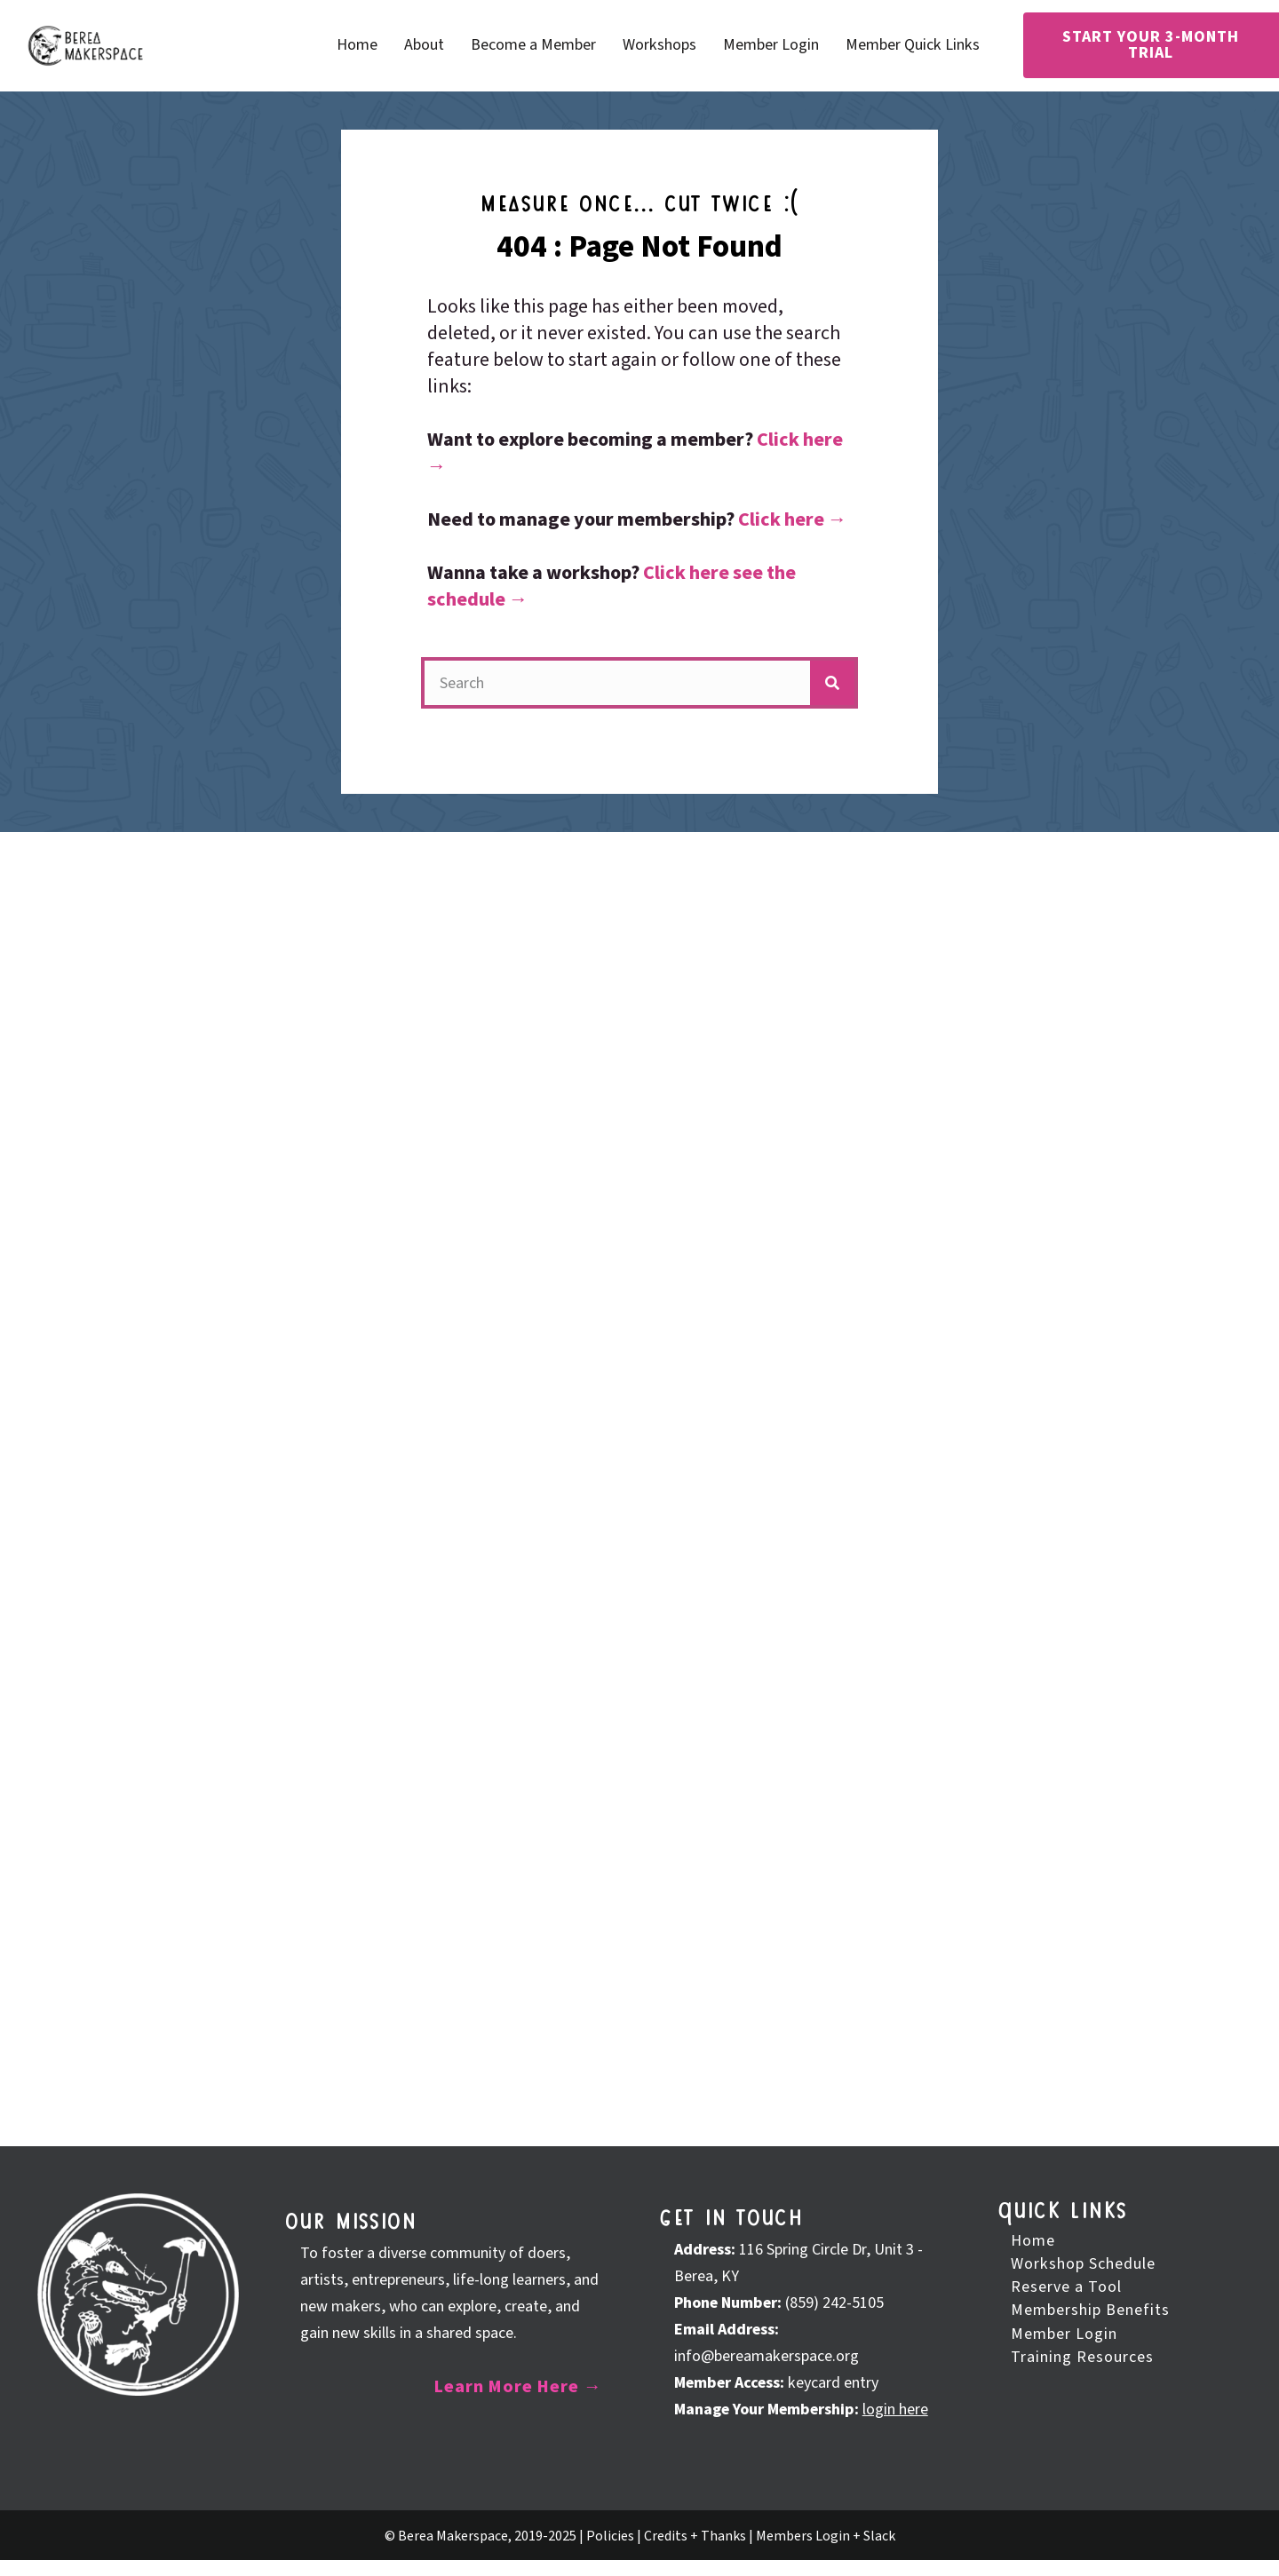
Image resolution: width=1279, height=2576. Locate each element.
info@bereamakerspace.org (766, 2356)
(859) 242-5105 (834, 2303)
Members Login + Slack (825, 2536)
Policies (610, 2536)
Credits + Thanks (695, 2536)
